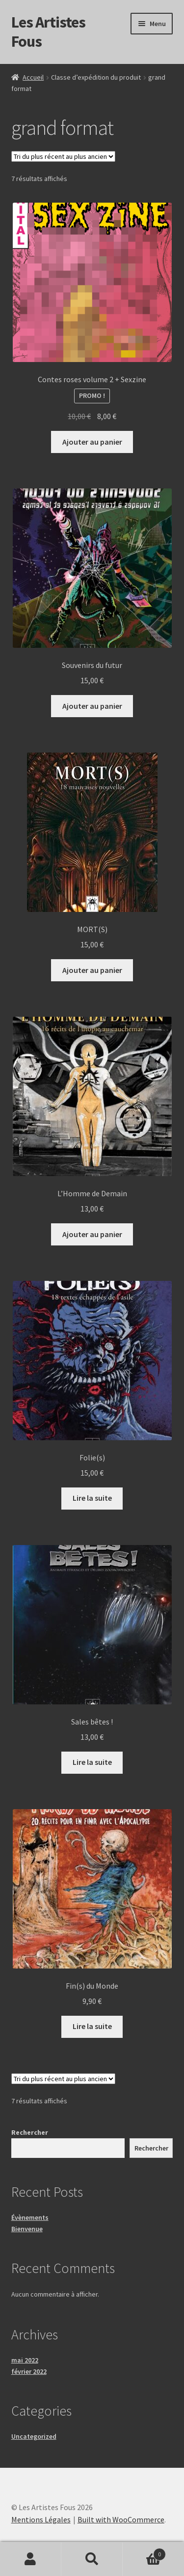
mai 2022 (24, 2360)
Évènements (30, 2217)
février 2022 (29, 2371)
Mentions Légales (41, 2519)
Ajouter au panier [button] (92, 442)
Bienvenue (27, 2228)
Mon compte (30, 2559)
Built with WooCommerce (121, 2519)
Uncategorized (33, 2436)
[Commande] (63, 156)
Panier (144, 2552)
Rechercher (29, 2132)
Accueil (33, 77)
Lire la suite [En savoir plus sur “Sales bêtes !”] (92, 1762)
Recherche (92, 2559)
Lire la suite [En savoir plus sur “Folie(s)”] (92, 1498)
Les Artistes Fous (48, 31)
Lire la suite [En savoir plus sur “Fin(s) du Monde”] (92, 2026)
